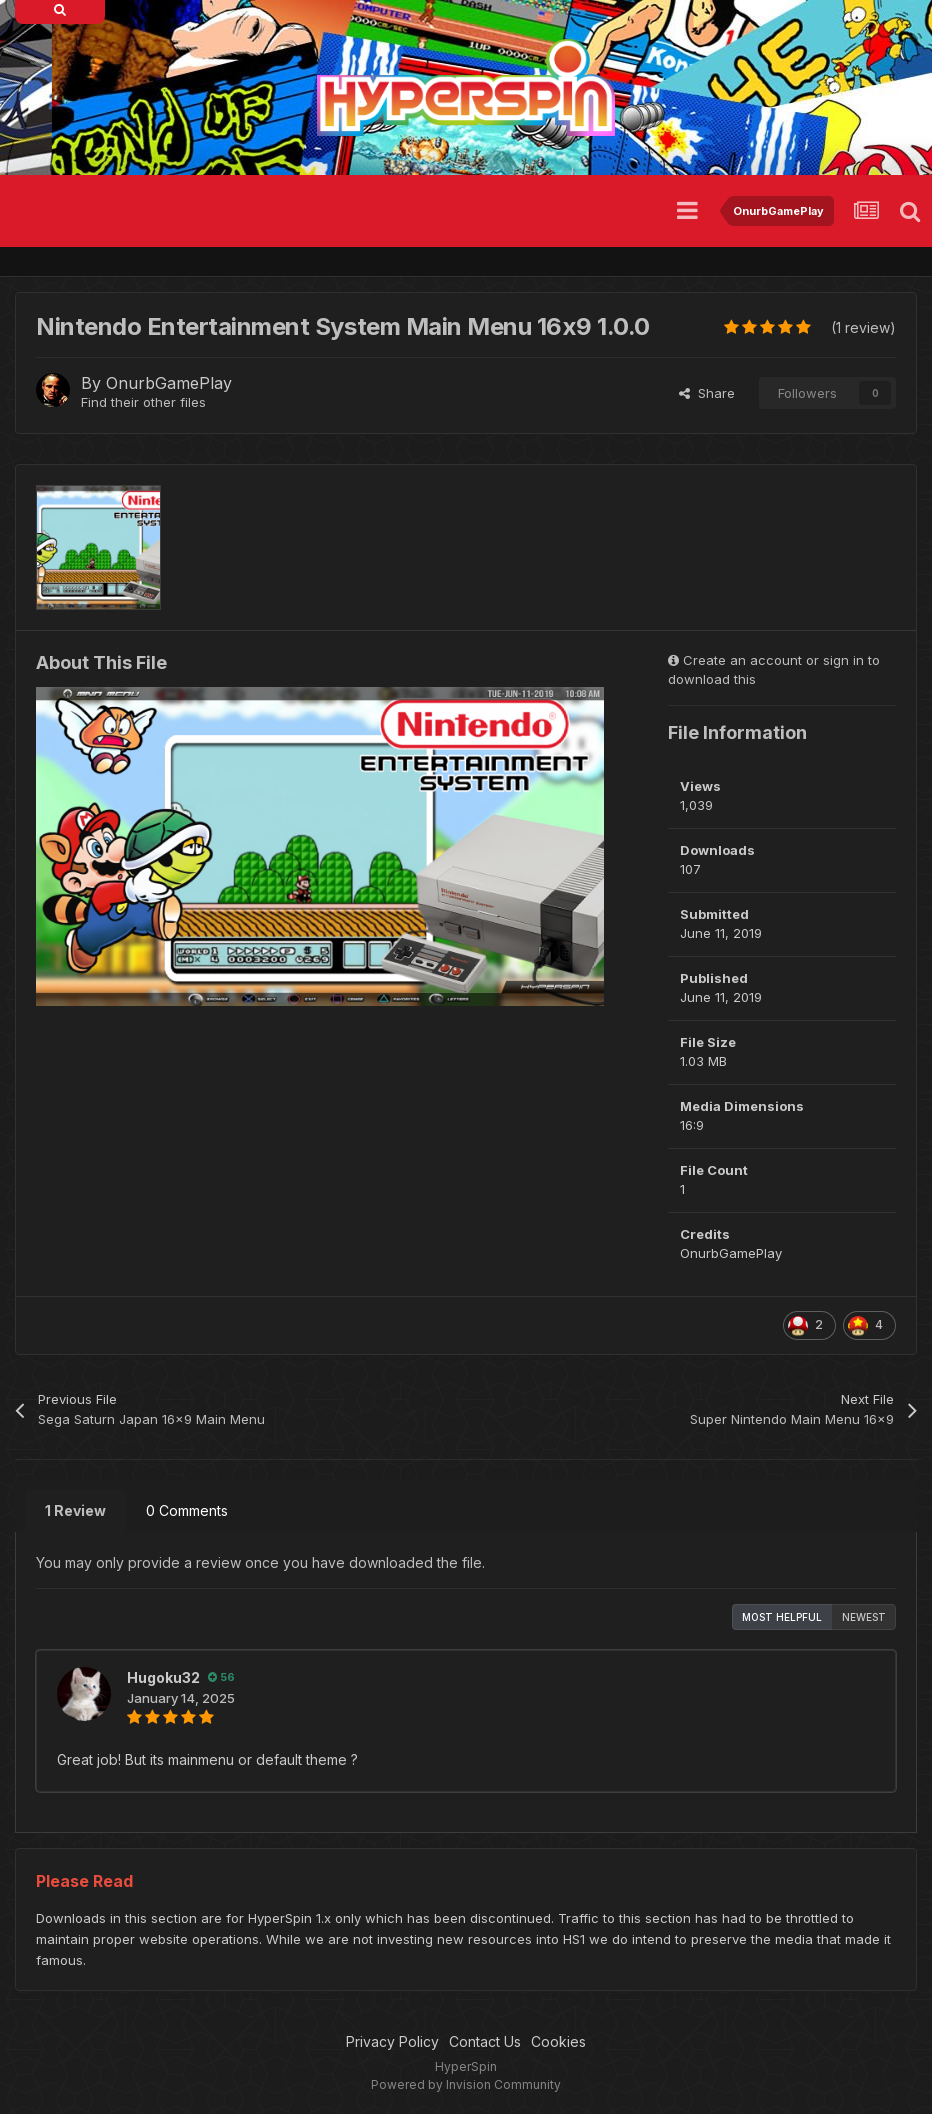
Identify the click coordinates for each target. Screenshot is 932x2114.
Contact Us (485, 2041)
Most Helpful (782, 1617)
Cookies (558, 2041)
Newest (864, 1617)
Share (707, 393)
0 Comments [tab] (187, 1510)
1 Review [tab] (75, 1510)
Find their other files (143, 402)
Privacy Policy (392, 2041)
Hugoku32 (163, 1677)
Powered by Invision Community (466, 2084)
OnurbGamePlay (169, 383)
